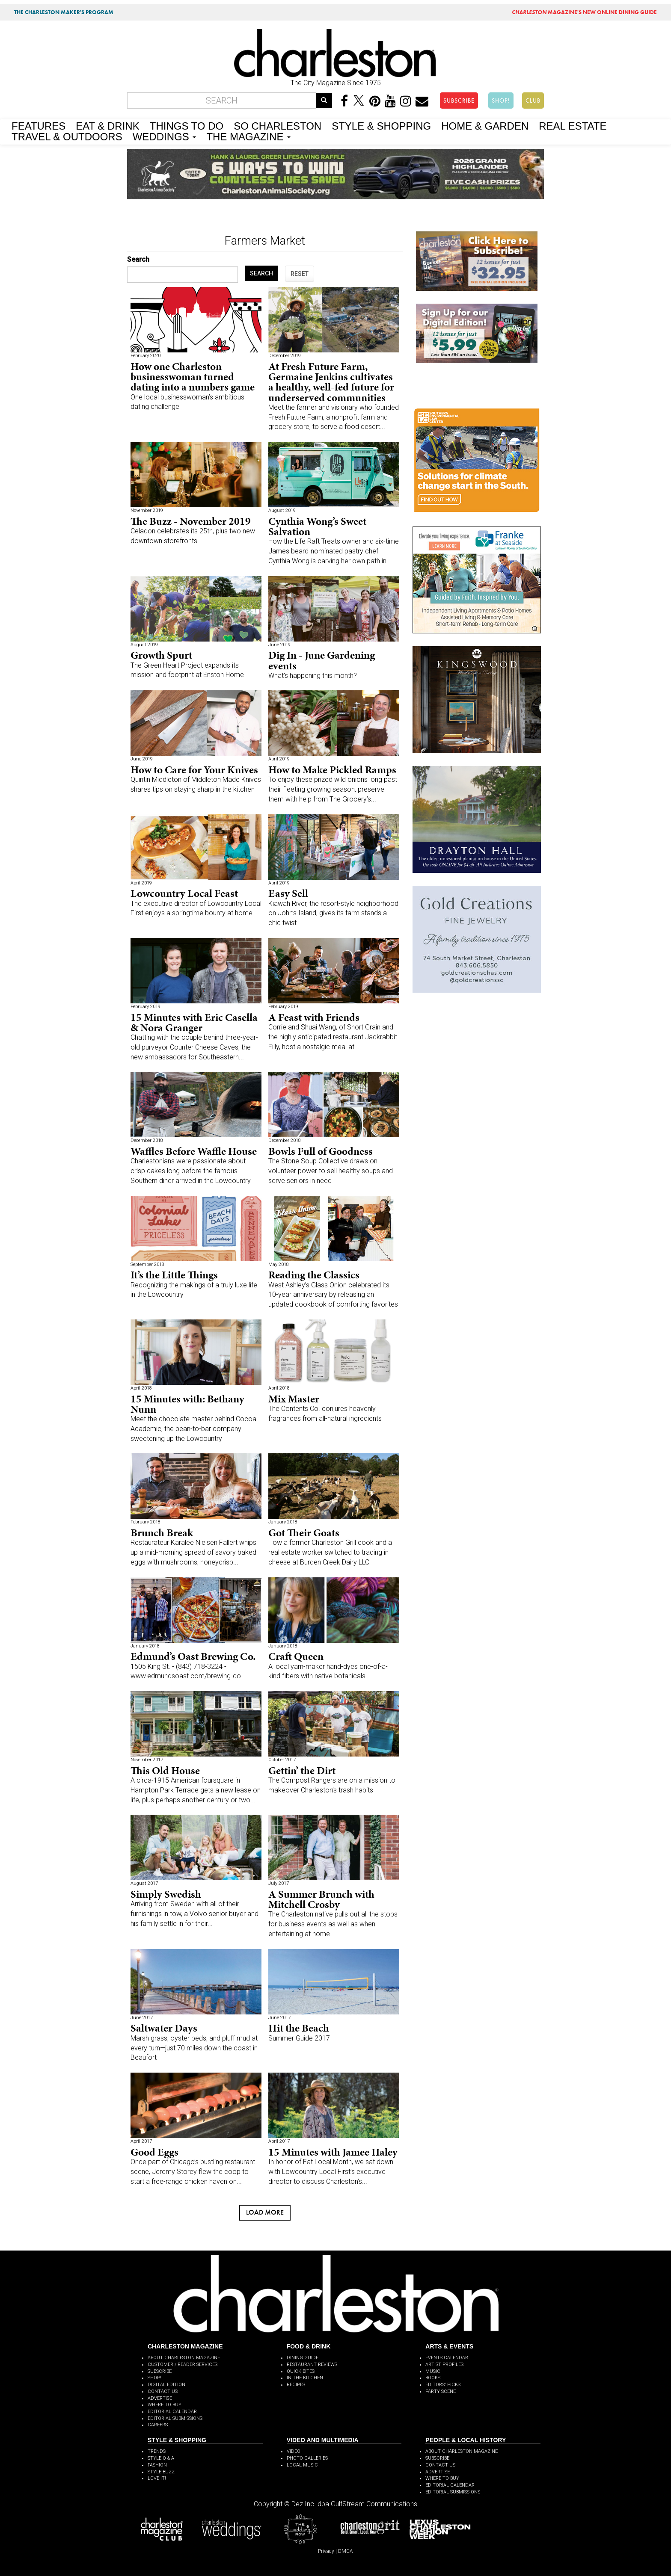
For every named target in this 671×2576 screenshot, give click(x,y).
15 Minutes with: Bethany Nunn (187, 1404)
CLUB (533, 100)
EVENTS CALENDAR (446, 2357)
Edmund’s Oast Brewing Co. (193, 1656)
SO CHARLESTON (277, 125)
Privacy (326, 2551)
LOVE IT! (157, 2478)
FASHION (157, 2465)
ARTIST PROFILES (444, 2364)
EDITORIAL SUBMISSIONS (175, 2418)
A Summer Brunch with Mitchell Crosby (321, 1899)
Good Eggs (154, 2151)
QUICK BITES (301, 2371)
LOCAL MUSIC (302, 2465)
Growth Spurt (161, 655)
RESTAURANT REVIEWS (312, 2364)
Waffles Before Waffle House (194, 1151)
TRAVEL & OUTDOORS (67, 136)
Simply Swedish (166, 1894)
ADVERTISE (160, 2398)
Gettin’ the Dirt (302, 1770)
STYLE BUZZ (161, 2472)
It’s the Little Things (174, 1274)
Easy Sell (288, 893)
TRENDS (157, 2451)
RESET (300, 273)
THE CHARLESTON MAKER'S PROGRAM (63, 12)
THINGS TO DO (186, 125)
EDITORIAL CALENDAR (172, 2411)
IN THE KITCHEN (305, 2378)
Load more (265, 2212)
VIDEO (293, 2451)
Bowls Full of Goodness (320, 1151)
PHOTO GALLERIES (307, 2458)
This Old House (165, 1770)
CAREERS (158, 2425)
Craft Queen (296, 1656)
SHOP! (501, 100)
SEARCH (261, 273)
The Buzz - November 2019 (191, 521)
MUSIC (432, 2371)
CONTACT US (163, 2391)
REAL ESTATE (572, 125)
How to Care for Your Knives (194, 769)
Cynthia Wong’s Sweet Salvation (317, 526)
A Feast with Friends (313, 1017)
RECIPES (296, 2384)
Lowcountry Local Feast (184, 893)
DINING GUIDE (302, 2357)
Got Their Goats (303, 1532)
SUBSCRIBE (459, 100)
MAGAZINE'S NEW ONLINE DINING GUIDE (584, 12)
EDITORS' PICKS (442, 2384)
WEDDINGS (164, 136)
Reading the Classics (313, 1274)
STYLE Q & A (161, 2458)
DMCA (345, 2551)
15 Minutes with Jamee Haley (333, 2151)
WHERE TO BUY (164, 2404)
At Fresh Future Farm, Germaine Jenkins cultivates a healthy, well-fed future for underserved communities (331, 382)
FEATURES (38, 125)
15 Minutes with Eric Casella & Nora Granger (194, 1022)
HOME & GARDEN (484, 125)
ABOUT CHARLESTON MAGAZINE (184, 2357)
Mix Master (293, 1398)
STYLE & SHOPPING (381, 125)
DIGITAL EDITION (166, 2384)
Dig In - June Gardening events (321, 660)
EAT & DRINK (107, 125)
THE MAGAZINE (248, 136)
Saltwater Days (164, 2027)
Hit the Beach (298, 2027)
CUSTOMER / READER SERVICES (182, 2364)
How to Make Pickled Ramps (332, 769)
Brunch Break (162, 1532)
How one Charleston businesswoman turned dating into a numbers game (193, 376)
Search (138, 259)
